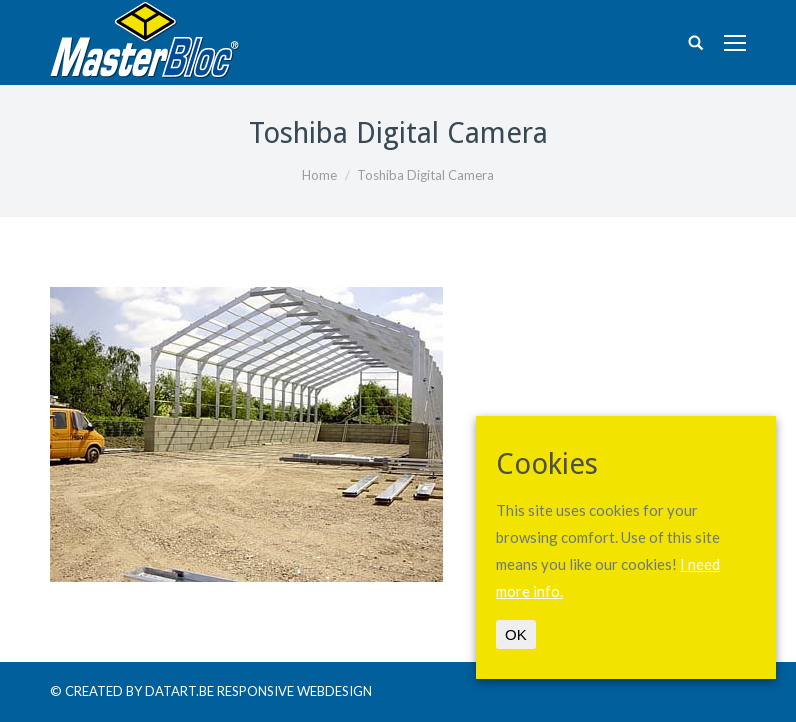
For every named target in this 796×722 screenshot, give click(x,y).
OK (516, 634)
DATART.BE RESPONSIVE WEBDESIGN (258, 691)
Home (319, 175)
